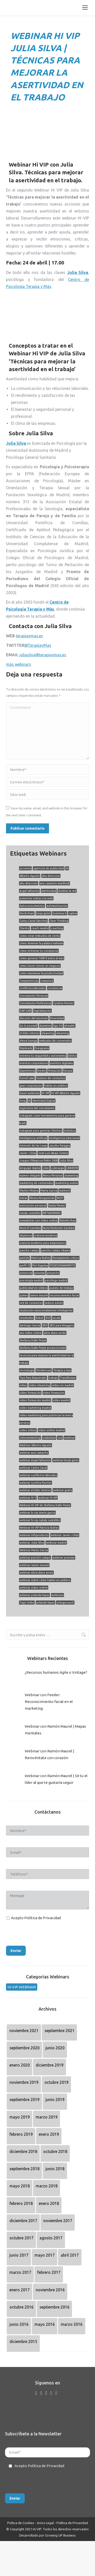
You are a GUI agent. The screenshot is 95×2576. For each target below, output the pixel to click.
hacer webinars (30, 1093)
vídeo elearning (39, 1385)
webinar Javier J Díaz (65, 1535)
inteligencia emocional (64, 1138)
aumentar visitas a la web (36, 898)
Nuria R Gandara (30, 1227)
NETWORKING (52, 1212)
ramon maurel (39, 1295)
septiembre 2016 (55, 2307)
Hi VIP (45, 1093)
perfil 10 (25, 1265)
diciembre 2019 (50, 2065)
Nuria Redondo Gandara (58, 1227)
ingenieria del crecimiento (37, 1108)
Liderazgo (57, 1168)
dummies (45, 1025)
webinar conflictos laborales (38, 1475)
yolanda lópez (45, 1602)
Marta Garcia (48, 1190)
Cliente (24, 928)
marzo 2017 (20, 2272)
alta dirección (29, 883)
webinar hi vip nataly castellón (40, 1520)
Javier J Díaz (28, 1153)
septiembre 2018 (25, 2168)
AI (67, 868)
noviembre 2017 (57, 2220)
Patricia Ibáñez (40, 1257)
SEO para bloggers (62, 1325)
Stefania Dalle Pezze (33, 1340)
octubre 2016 (22, 2307)
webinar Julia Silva (32, 1542)
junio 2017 (19, 2255)
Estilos (72, 1055)
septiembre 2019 (25, 2099)
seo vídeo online (31, 1332)
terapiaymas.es (29, 636)
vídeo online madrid (51, 1430)
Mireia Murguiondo (42, 1197)
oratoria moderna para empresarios (43, 1242)
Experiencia (27, 1070)
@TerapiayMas (37, 645)
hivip (23, 1100)
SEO (45, 1325)
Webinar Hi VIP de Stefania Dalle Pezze (45, 1505)
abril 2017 (70, 2255)
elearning (62, 1033)
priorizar (39, 1272)
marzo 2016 (71, 2324)
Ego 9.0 (58, 1025)
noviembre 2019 (24, 2082)
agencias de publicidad (48, 868)
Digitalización (42, 1010)
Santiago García (30, 1325)
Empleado (26, 1048)
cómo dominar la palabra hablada (41, 943)
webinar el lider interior (35, 1490)
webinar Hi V (28, 1497)
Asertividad (48, 890)
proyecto (53, 1272)
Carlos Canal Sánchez (33, 920)
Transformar (68, 1377)
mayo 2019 (20, 2117)
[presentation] (44, 1933)
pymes (24, 1295)
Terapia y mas (62, 1370)
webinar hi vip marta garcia (37, 1512)
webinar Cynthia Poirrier (36, 1482)
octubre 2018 (55, 2151)
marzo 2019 (47, 2117)
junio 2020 (55, 2048)
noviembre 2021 (24, 2030)
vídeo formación (30, 1392)
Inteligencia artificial (33, 1138)
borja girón (43, 913)
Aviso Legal (45, 2523)
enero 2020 (20, 2065)
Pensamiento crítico (65, 1257)
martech (64, 1190)
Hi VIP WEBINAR (22, 1987)
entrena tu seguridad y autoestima (43, 1055)
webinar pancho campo (35, 1557)
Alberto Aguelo (30, 875)
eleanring (48, 1033)
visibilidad (49, 1437)
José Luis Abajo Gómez (53, 1153)
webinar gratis (62, 1490)
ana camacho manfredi (55, 883)
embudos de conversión (55, 1040)
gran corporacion (31, 1085)
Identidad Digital (43, 1100)
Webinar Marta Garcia (34, 1550)
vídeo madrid (61, 1400)
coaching (57, 928)
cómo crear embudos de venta (40, 935)
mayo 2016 (44, 2324)
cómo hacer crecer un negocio (40, 965)
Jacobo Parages (59, 1145)
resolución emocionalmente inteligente (46, 1310)
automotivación (57, 905)
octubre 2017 (22, 2238)
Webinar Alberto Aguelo (36, 1445)
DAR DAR (25, 1010)
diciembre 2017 (23, 2220)
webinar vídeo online (34, 1587)
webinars (58, 1595)
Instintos (70, 1130)
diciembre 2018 (23, 2151)
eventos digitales (61, 1063)
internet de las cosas (33, 1145)
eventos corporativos (34, 1063)
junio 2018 (55, 2168)
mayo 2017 (44, 2255)
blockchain (27, 913)
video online (28, 1430)
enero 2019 (49, 2134)
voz (60, 1437)
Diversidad (57, 1018)
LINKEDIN (72, 1168)
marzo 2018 (47, 2186)
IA (29, 1100)
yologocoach (65, 1602)
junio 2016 (19, 2324)
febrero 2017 (48, 2272)
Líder (45, 1168)
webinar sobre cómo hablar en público (45, 1580)
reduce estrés (53, 1302)
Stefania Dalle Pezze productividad (43, 1347)
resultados (27, 1317)
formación (54, 1070)
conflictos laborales (33, 988)
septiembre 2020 (25, 2048)
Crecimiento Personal (34, 995)
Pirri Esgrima (40, 1265)
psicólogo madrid (56, 1280)
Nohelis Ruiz (68, 1220)
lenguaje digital (30, 1168)
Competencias (29, 980)
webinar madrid (56, 1542)
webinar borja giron (66, 1460)
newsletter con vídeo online (39, 1220)
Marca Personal (53, 1175)
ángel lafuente (29, 890)
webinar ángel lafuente (35, 1460)
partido (24, 1257)
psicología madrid (31, 1280)
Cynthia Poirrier (63, 1003)
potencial (26, 1272)
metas (24, 1197)
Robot (40, 1317)
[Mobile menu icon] (85, 7)
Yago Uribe (27, 1602)
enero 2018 (49, 2203)
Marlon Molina (29, 1190)
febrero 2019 (21, 2134)
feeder (41, 1070)
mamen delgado (30, 1175)
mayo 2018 (20, 2186)
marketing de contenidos (36, 1182)
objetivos (26, 1235)
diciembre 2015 (23, 2341)
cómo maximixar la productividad (41, 973)
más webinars (18, 664)
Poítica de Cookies (20, 2523)
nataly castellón (30, 1212)
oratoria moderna (45, 1235)
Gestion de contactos (50, 1078)
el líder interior (30, 1033)
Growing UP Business (60, 2535)
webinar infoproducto (34, 1535)
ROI (48, 1317)
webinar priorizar (63, 1557)
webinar (69, 1437)
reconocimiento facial (64, 1295)
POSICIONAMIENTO (62, 1265)
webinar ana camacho (34, 1452)
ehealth (69, 1025)
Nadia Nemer (57, 1205)
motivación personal (33, 1205)
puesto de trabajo (61, 1287)
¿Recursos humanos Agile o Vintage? (56, 1672)
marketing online (66, 1182)
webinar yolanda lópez (35, 1595)
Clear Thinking (58, 920)
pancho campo (29, 1250)
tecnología (27, 1370)
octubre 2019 (56, 2082)
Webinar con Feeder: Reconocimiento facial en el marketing (49, 1701)
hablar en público (56, 1085)
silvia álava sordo (55, 1332)
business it (59, 913)
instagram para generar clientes (41, 1130)
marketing (71, 1175)
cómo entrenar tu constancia (39, 950)
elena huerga (28, 1040)
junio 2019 (55, 2099)
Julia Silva (77, 272)
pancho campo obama (55, 1250)
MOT (60, 1197)
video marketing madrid (35, 1407)
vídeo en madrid (63, 1385)
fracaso (67, 1070)
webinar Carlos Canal (33, 1467)
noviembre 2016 (50, 2290)
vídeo (23, 1385)
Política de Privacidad (72, 2523)
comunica (46, 980)
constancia (55, 988)
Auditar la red (67, 890)
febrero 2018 (21, 2203)
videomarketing (30, 1437)
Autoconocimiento (32, 905)
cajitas (72, 913)
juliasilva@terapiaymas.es (43, 655)
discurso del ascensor (34, 1018)
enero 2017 (20, 2290)
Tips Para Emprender (33, 1377)
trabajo (53, 1377)
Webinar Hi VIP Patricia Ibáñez (39, 1527)
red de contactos (31, 1302)
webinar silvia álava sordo (36, 1572)
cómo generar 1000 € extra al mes (42, 958)
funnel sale (27, 1078)
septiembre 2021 (59, 2030)
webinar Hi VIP (47, 1497)
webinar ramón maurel (34, 1565)
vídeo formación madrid (35, 1400)
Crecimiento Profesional (35, 1003)
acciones (25, 868)
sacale (56, 1317)
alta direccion (51, 875)
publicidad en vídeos (33, 1287)
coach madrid (40, 928)
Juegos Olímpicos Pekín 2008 (39, 1160)
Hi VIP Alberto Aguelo (65, 1093)
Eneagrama (41, 1048)
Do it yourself (29, 1025)
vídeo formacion (53, 1392)
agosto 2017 (51, 2238)
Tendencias (43, 1370)
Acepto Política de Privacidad (36, 1918)
